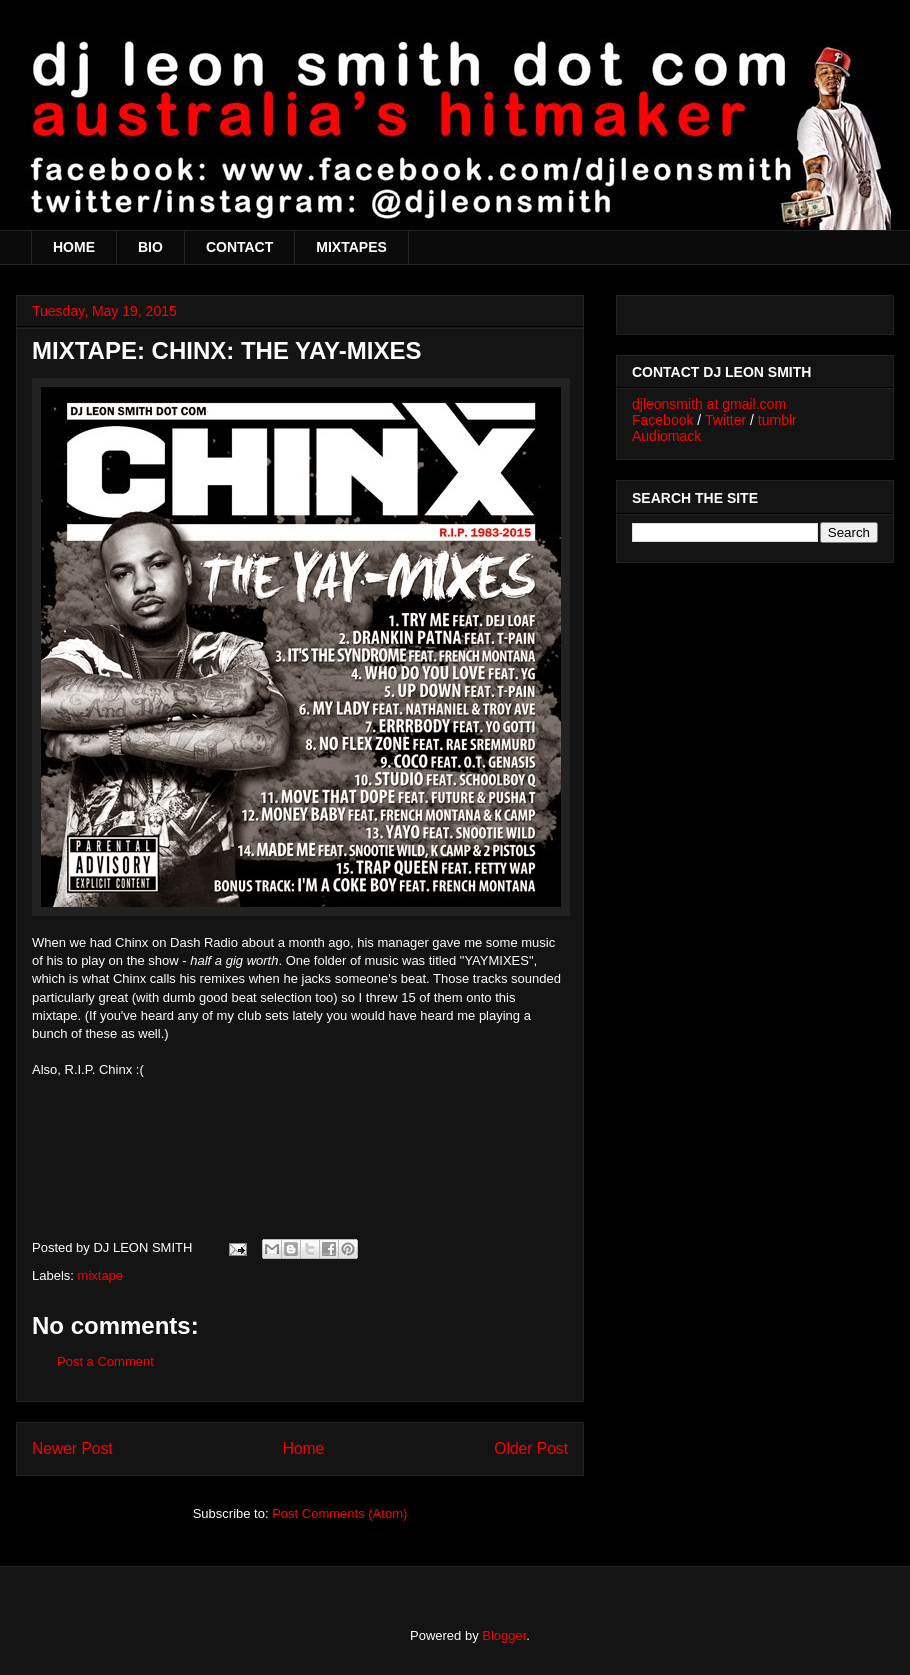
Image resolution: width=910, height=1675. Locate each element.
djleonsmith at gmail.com (709, 404)
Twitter (725, 420)
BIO (150, 247)
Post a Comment (105, 1361)
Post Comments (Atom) (339, 1513)
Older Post (531, 1448)
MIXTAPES (351, 247)
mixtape (101, 1275)
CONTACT (239, 247)
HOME (74, 247)
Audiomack (666, 436)
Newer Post (72, 1448)
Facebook (662, 420)
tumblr (777, 420)
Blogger (504, 1635)
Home (304, 1448)
